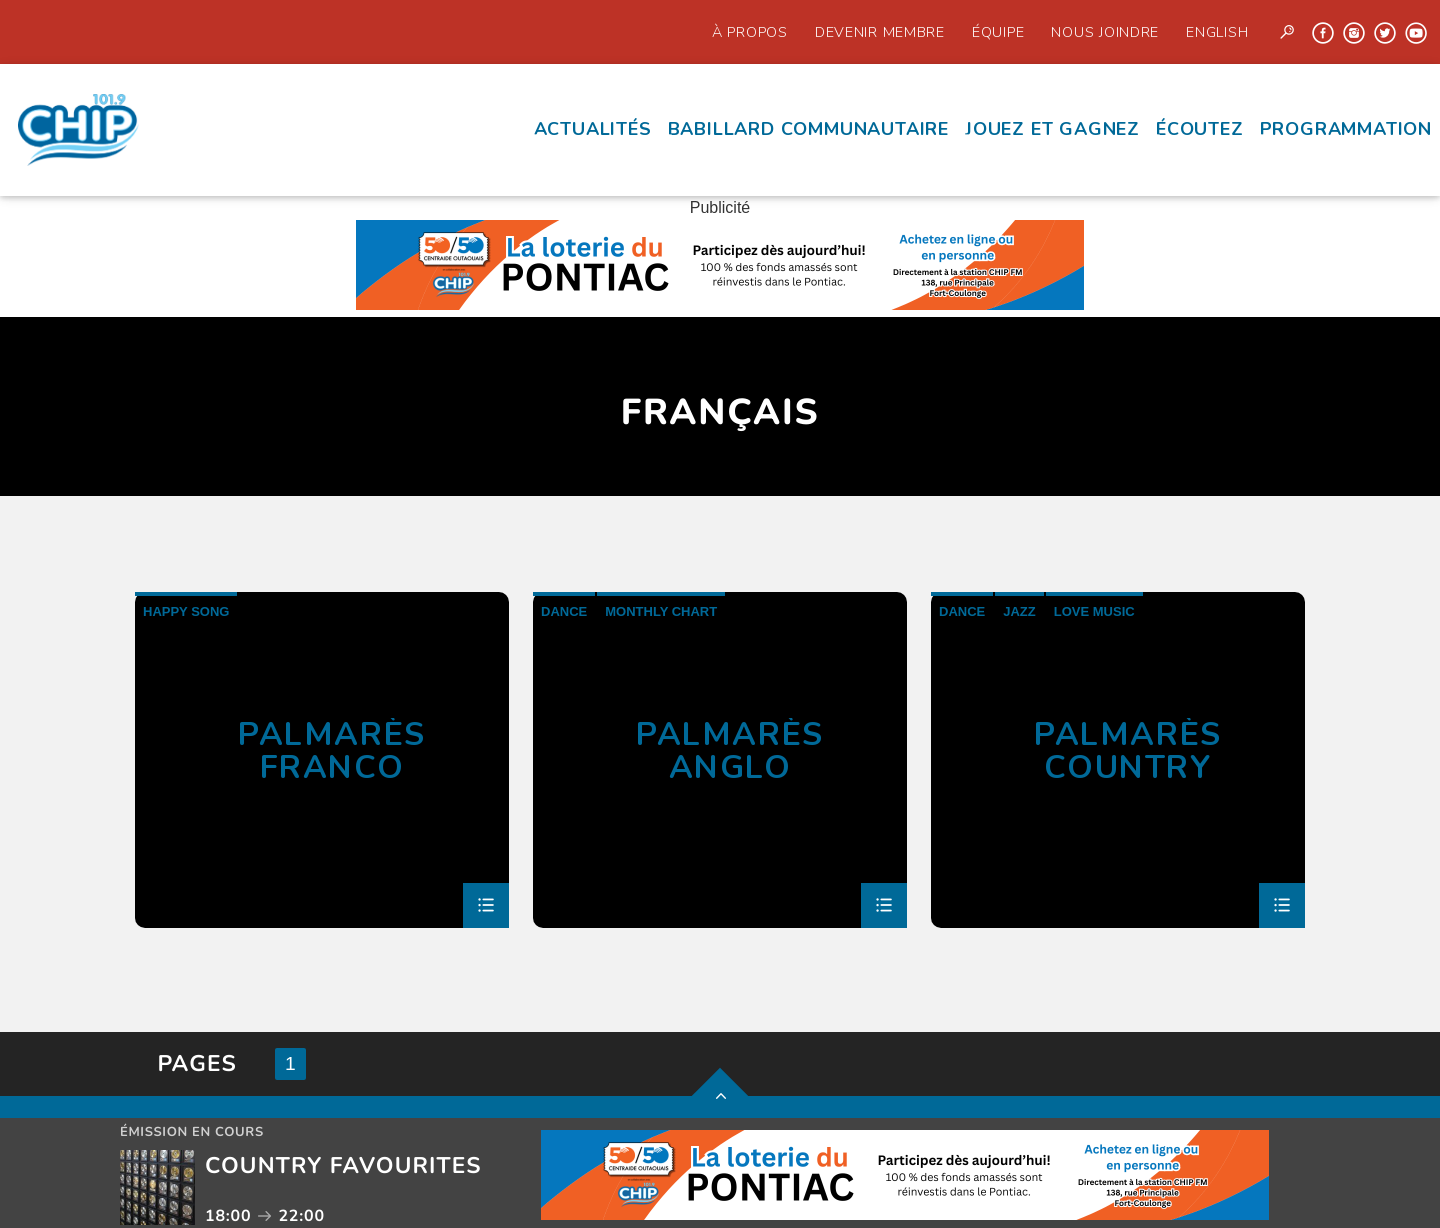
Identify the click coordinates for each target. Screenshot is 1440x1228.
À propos (750, 32)
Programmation (1346, 129)
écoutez (1200, 129)
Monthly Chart (661, 611)
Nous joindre (1105, 32)
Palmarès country (1128, 750)
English (1217, 32)
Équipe (998, 32)
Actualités (593, 129)
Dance (564, 611)
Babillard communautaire (808, 129)
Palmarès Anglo (730, 750)
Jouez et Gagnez (1052, 129)
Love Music (1094, 611)
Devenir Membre (880, 32)
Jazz (1019, 611)
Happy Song (186, 611)
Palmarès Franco (332, 750)
